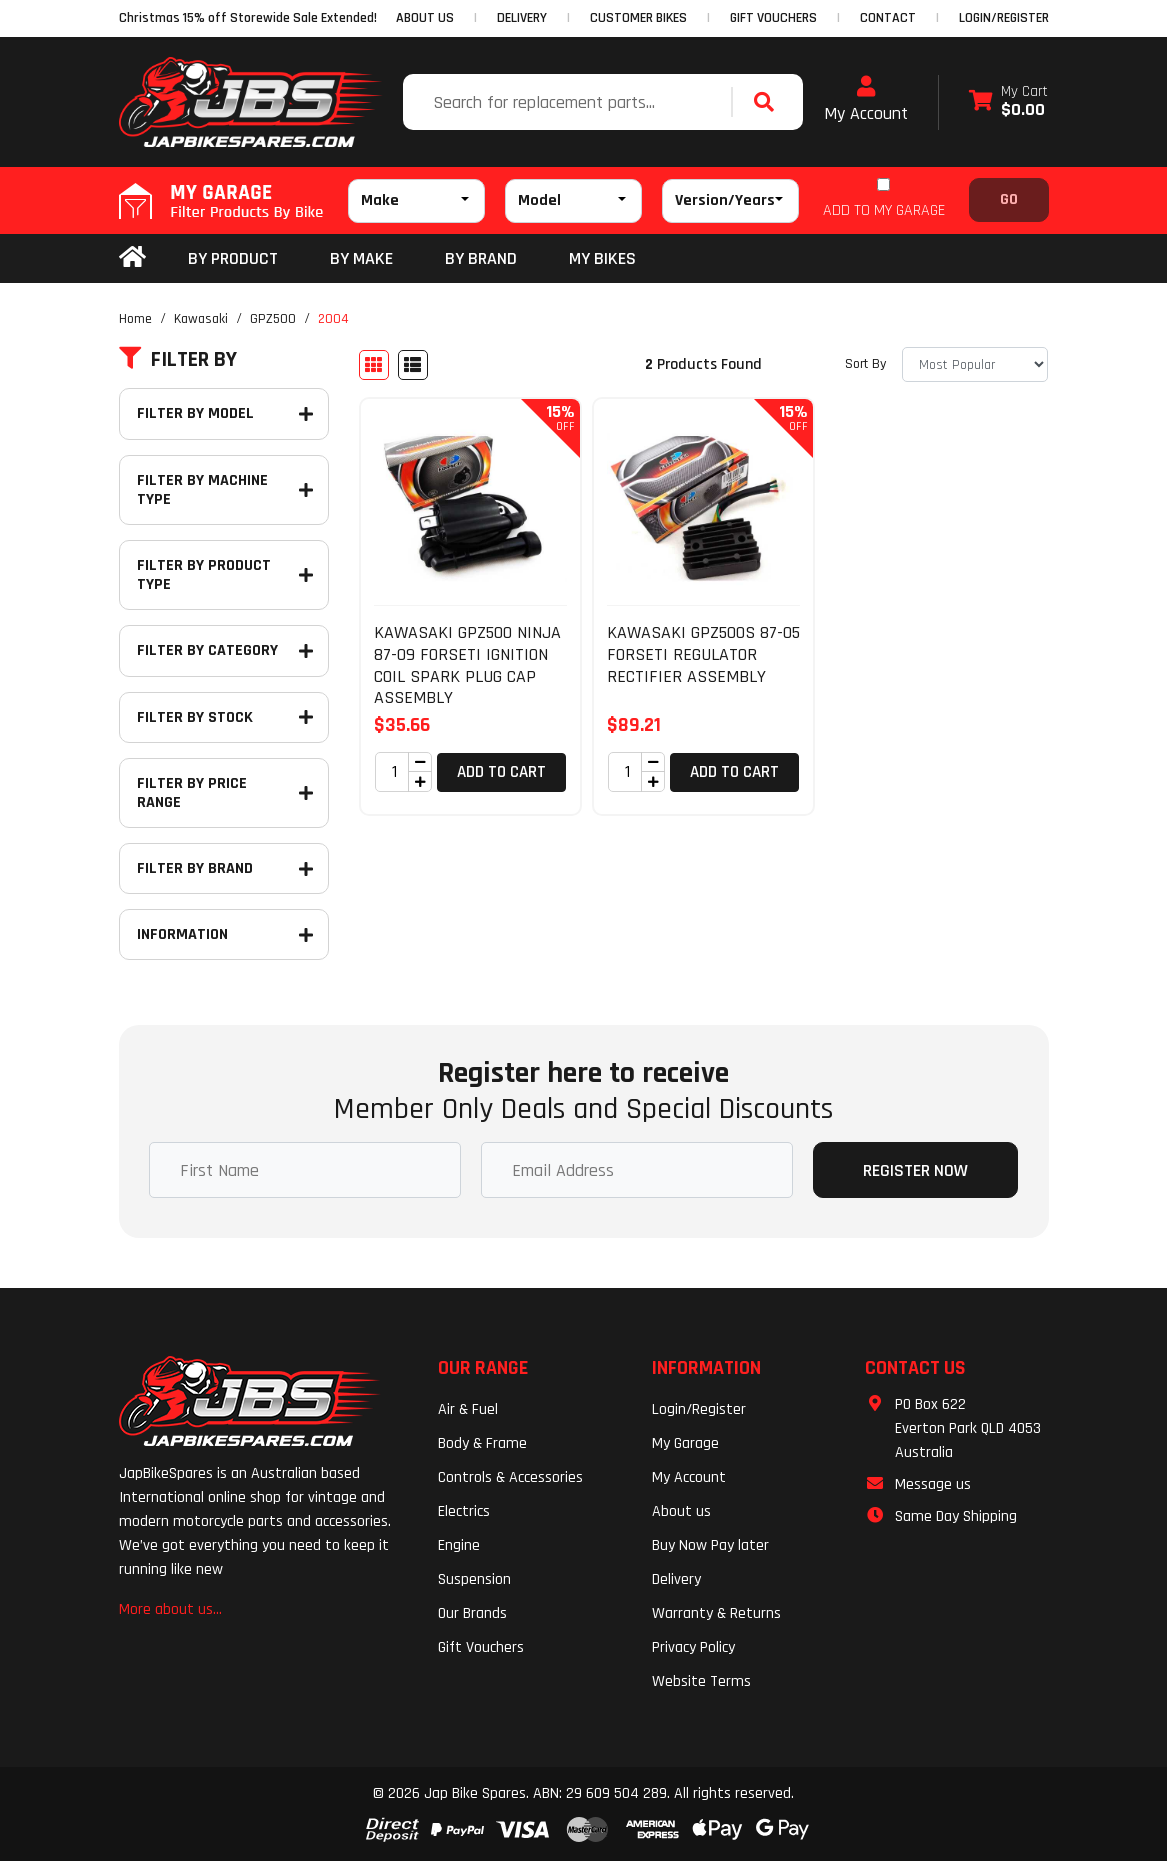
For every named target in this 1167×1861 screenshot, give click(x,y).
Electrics (464, 1511)
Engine (459, 1545)
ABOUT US (425, 18)
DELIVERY (522, 18)
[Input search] (569, 102)
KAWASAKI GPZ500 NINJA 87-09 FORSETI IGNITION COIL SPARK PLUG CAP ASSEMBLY (467, 665)
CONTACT (888, 18)
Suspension (474, 1579)
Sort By (865, 364)
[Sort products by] (975, 364)
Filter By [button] (178, 360)
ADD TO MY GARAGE (884, 210)
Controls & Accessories (510, 1477)
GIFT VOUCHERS (773, 18)
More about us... (170, 1609)
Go (1009, 199)
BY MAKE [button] (361, 258)
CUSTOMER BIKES (638, 18)
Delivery (676, 1579)
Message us (933, 1484)
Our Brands (472, 1613)
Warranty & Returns (716, 1613)
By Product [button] (233, 258)
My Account (866, 100)
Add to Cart (501, 772)
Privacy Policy (693, 1647)
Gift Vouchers (481, 1647)
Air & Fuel (468, 1409)
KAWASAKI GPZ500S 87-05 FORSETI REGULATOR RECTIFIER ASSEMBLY (703, 654)
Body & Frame (482, 1443)
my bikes (602, 258)
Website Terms (701, 1681)
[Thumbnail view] (374, 365)
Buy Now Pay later (710, 1545)
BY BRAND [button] (481, 258)
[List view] (413, 365)
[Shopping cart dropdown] (1008, 102)
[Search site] (769, 102)
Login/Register (1004, 18)
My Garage (685, 1443)
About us (681, 1511)
